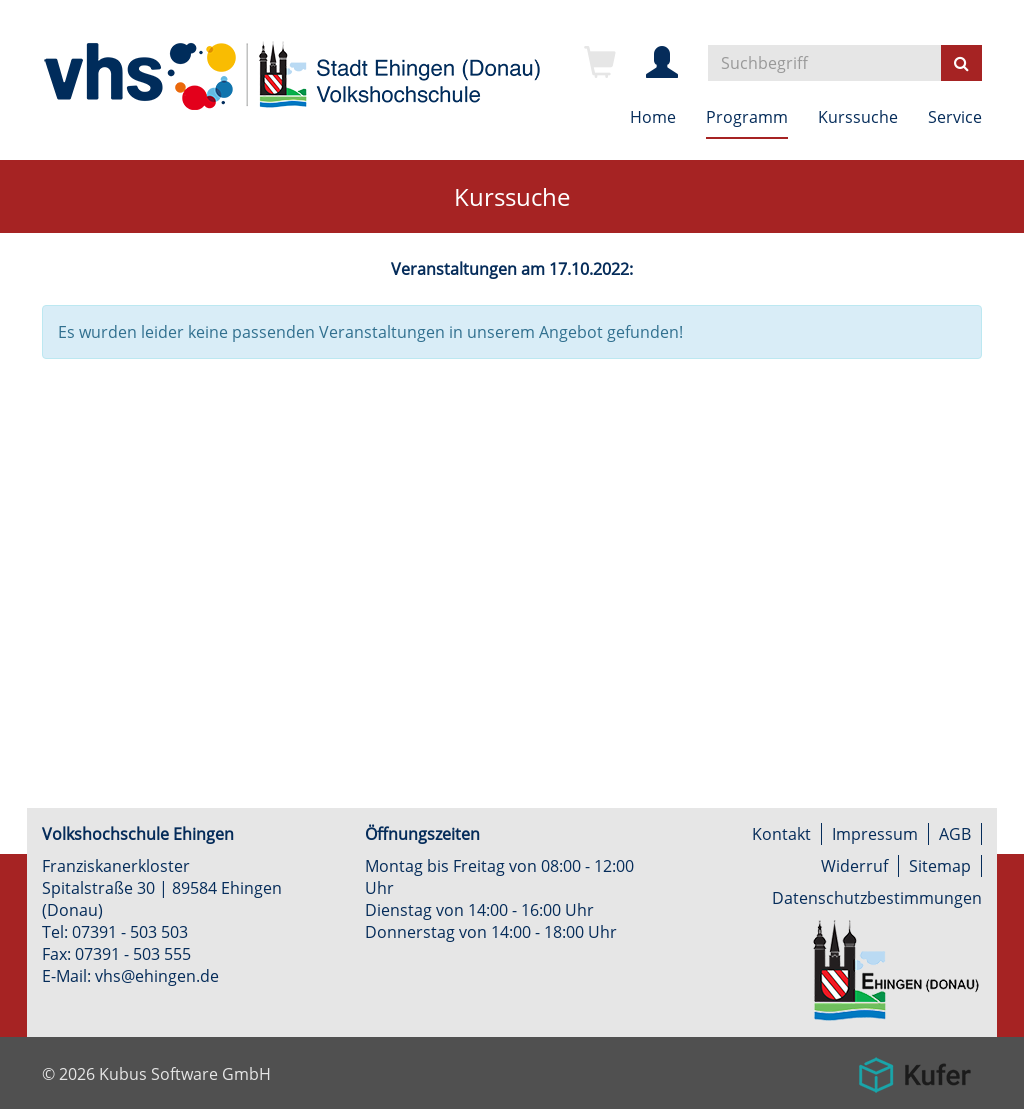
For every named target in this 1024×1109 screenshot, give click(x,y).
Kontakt (781, 834)
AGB (955, 834)
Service (955, 117)
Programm (747, 117)
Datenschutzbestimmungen (877, 898)
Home (653, 117)
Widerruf (854, 866)
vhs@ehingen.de (157, 976)
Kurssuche (858, 117)
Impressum (875, 834)
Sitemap (940, 866)
